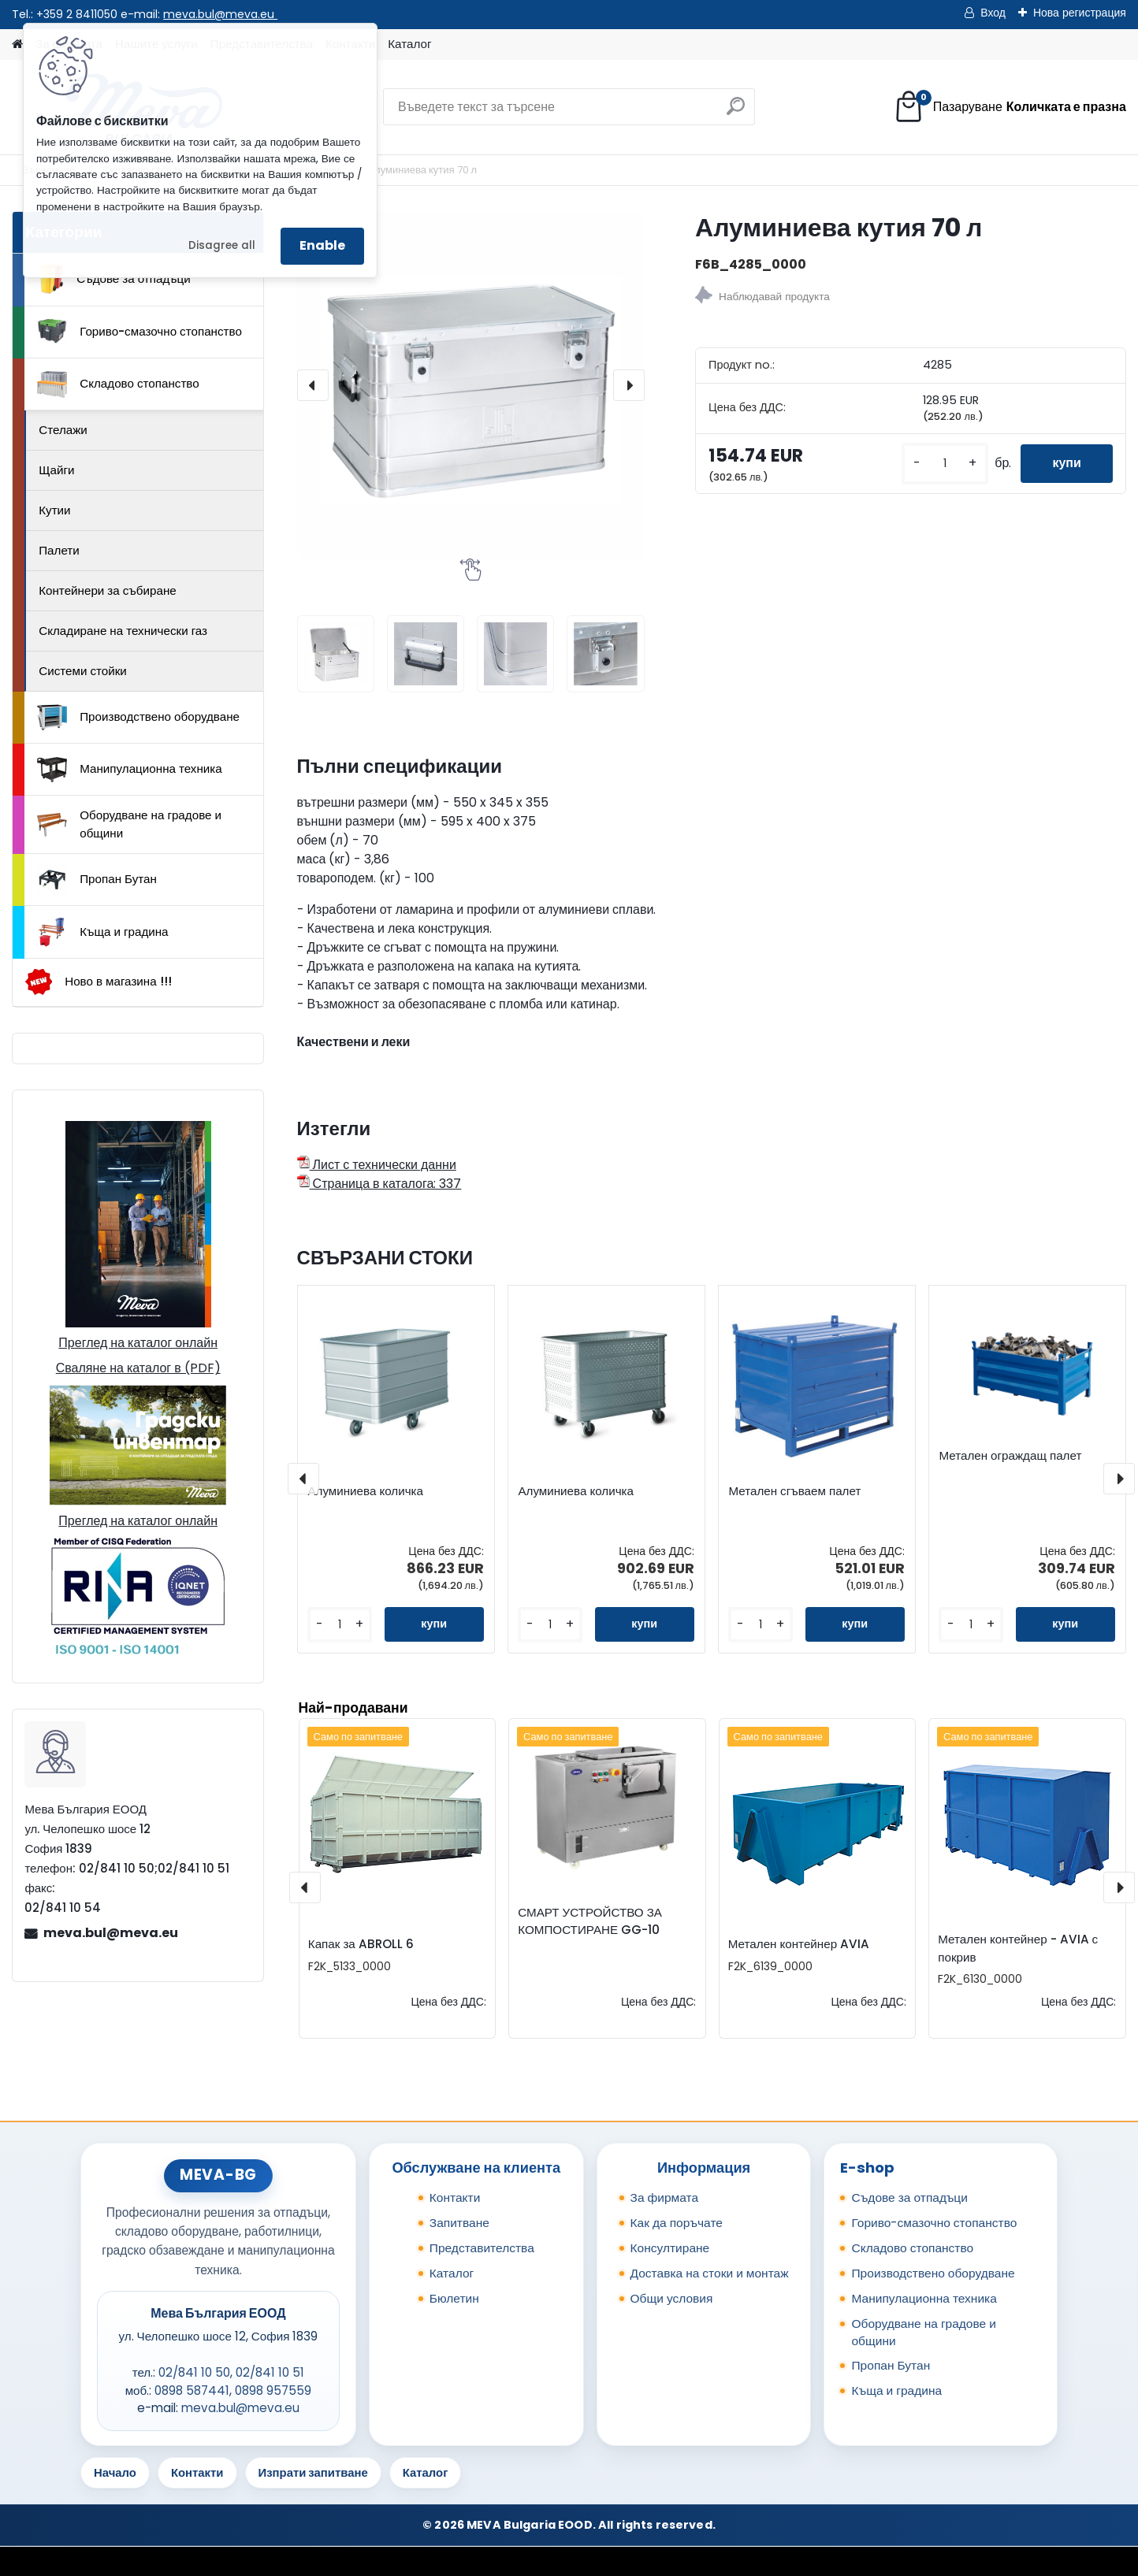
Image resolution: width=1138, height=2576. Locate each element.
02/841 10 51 (270, 2372)
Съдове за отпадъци (113, 279)
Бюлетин (454, 2298)
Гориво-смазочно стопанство (139, 332)
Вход (993, 12)
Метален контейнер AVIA (798, 1944)
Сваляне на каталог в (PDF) (138, 1368)
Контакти (455, 2197)
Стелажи (63, 429)
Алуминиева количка (365, 1491)
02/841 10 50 (194, 2372)
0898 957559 (273, 2390)
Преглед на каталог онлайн (138, 1343)
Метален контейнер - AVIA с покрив (1018, 1948)
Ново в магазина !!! (98, 982)
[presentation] (313, 385)
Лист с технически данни (376, 1165)
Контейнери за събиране (108, 590)
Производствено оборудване (138, 718)
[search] (736, 112)
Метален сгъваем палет (794, 1491)
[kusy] (945, 463)
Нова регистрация (1079, 12)
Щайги (56, 470)
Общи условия (671, 2298)
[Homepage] (17, 44)
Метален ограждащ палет (1010, 1456)
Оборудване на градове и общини (129, 824)
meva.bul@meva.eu (220, 14)
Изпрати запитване (313, 2472)
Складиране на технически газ (123, 630)
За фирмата (664, 2197)
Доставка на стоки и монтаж (709, 2273)
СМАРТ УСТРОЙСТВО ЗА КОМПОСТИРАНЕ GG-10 (590, 1921)
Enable (322, 245)
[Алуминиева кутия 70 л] (471, 385)
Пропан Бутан (97, 880)
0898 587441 (191, 2390)
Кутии (54, 510)
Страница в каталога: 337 (379, 1184)
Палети (59, 550)
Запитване (459, 2222)
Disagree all (221, 245)
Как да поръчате (676, 2222)
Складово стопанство (118, 384)
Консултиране (670, 2248)
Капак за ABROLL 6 (361, 1944)
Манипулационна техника (129, 770)
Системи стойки (83, 671)
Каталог (409, 43)
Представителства (482, 2248)
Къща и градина (102, 932)
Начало (115, 2472)
